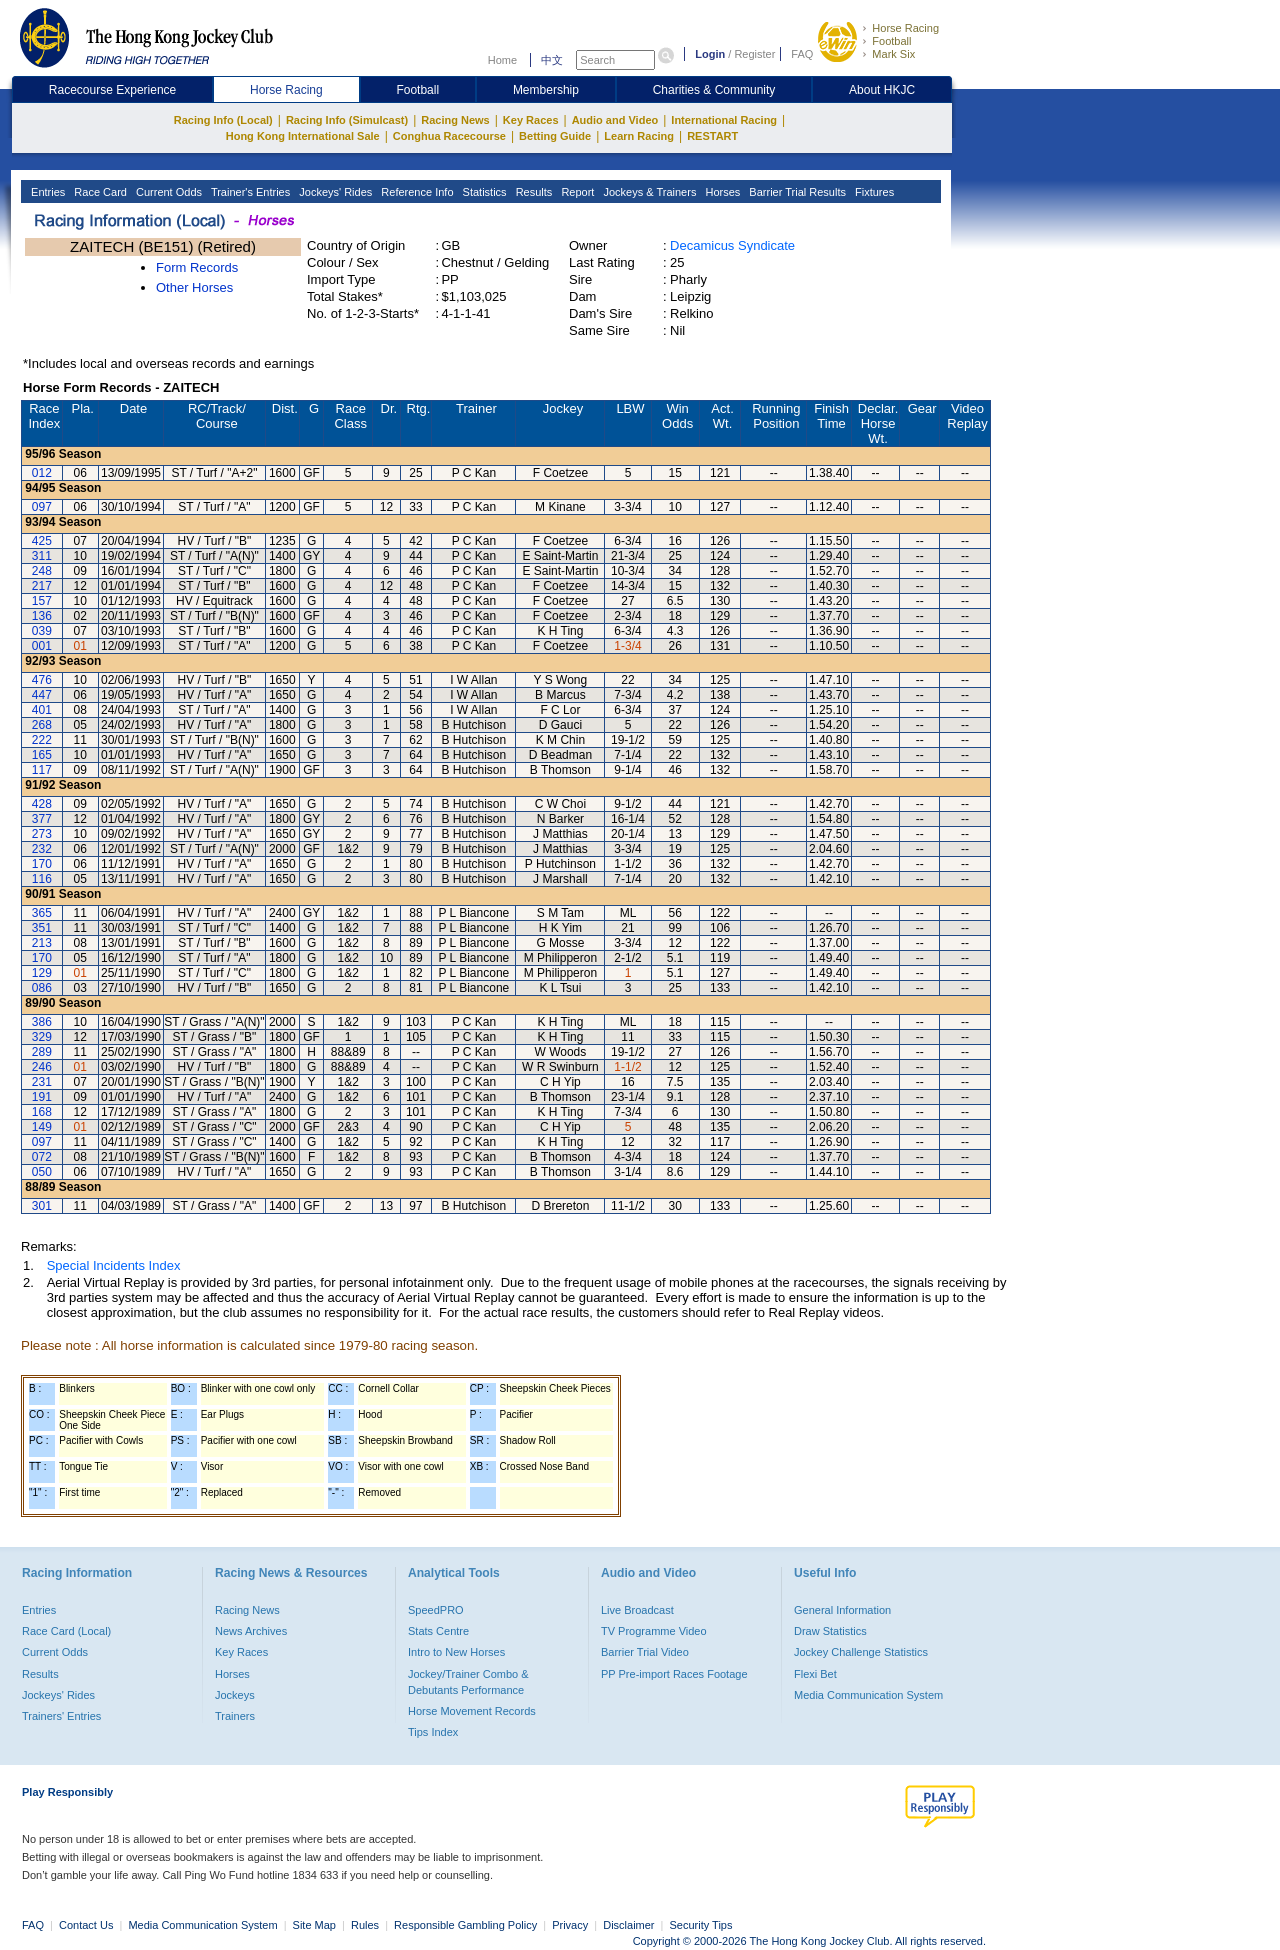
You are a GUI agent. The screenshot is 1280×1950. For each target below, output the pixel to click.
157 (42, 601)
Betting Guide (555, 136)
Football (891, 41)
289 (42, 1052)
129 (42, 973)
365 (42, 913)
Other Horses (194, 287)
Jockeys (235, 1695)
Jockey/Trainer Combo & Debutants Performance (468, 1682)
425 (42, 541)
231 (42, 1082)
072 (42, 1157)
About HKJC (882, 90)
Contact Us (86, 1925)
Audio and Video (615, 120)
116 (42, 879)
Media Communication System (868, 1695)
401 (42, 710)
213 (42, 943)
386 (42, 1022)
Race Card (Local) (66, 1631)
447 (42, 695)
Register (754, 54)
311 (42, 556)
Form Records (197, 267)
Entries (46, 192)
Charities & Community (714, 90)
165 (42, 755)
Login (710, 54)
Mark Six (893, 54)
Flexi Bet (815, 1674)
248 (42, 571)
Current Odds (167, 192)
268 (42, 725)
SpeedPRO (436, 1610)
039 (42, 631)
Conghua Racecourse (449, 136)
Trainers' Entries (61, 1716)
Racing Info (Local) (223, 120)
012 (42, 473)
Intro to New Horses (456, 1652)
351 (42, 928)
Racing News (455, 120)
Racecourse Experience (112, 90)
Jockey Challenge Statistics (861, 1652)
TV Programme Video (654, 1631)
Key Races (531, 120)
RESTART (712, 136)
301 (42, 1206)
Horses (721, 192)
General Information (842, 1610)
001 (42, 646)
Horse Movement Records (472, 1711)
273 (42, 834)
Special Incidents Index (114, 1265)
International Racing (724, 120)
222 (42, 740)
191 (42, 1097)
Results (533, 192)
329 (42, 1037)
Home (502, 60)
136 (42, 616)
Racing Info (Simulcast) (347, 120)
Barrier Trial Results (796, 192)
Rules (366, 1925)
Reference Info (415, 192)
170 (42, 864)
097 (42, 507)
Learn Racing (639, 136)
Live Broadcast (637, 1610)
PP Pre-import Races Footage (674, 1674)
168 (42, 1112)
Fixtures (873, 192)
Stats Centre (438, 1631)
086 (42, 988)
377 (42, 819)
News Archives (251, 1631)
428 (42, 804)
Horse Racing (905, 28)
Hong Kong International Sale (303, 136)
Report (576, 192)
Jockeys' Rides (334, 192)
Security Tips (701, 1925)
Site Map (314, 1925)
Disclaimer (628, 1925)
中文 (552, 60)
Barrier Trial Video (645, 1652)
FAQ (802, 54)
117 (42, 770)
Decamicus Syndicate (732, 245)
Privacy (570, 1925)
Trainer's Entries (249, 192)
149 (42, 1127)
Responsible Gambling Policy (465, 1925)
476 (42, 680)
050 (42, 1172)
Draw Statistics (830, 1631)
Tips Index (433, 1732)
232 (42, 849)
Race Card (99, 192)
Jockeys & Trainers (648, 192)
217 (42, 586)
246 (42, 1067)
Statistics (483, 192)
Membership (546, 90)
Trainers (235, 1716)
